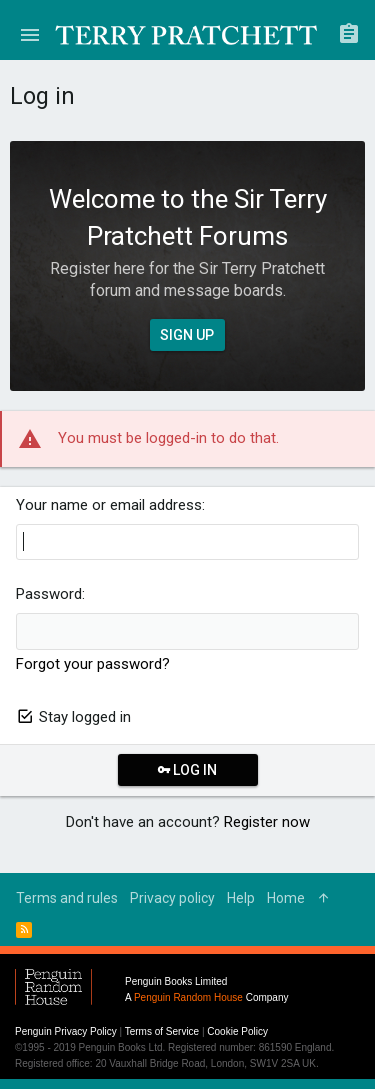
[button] (30, 35)
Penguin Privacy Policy (66, 1031)
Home (286, 898)
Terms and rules (67, 898)
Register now (267, 822)
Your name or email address (109, 505)
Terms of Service (162, 1031)
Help (241, 898)
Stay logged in (85, 717)
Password (49, 594)
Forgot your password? (93, 664)
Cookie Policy (237, 1031)
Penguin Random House (188, 997)
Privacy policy (172, 898)
